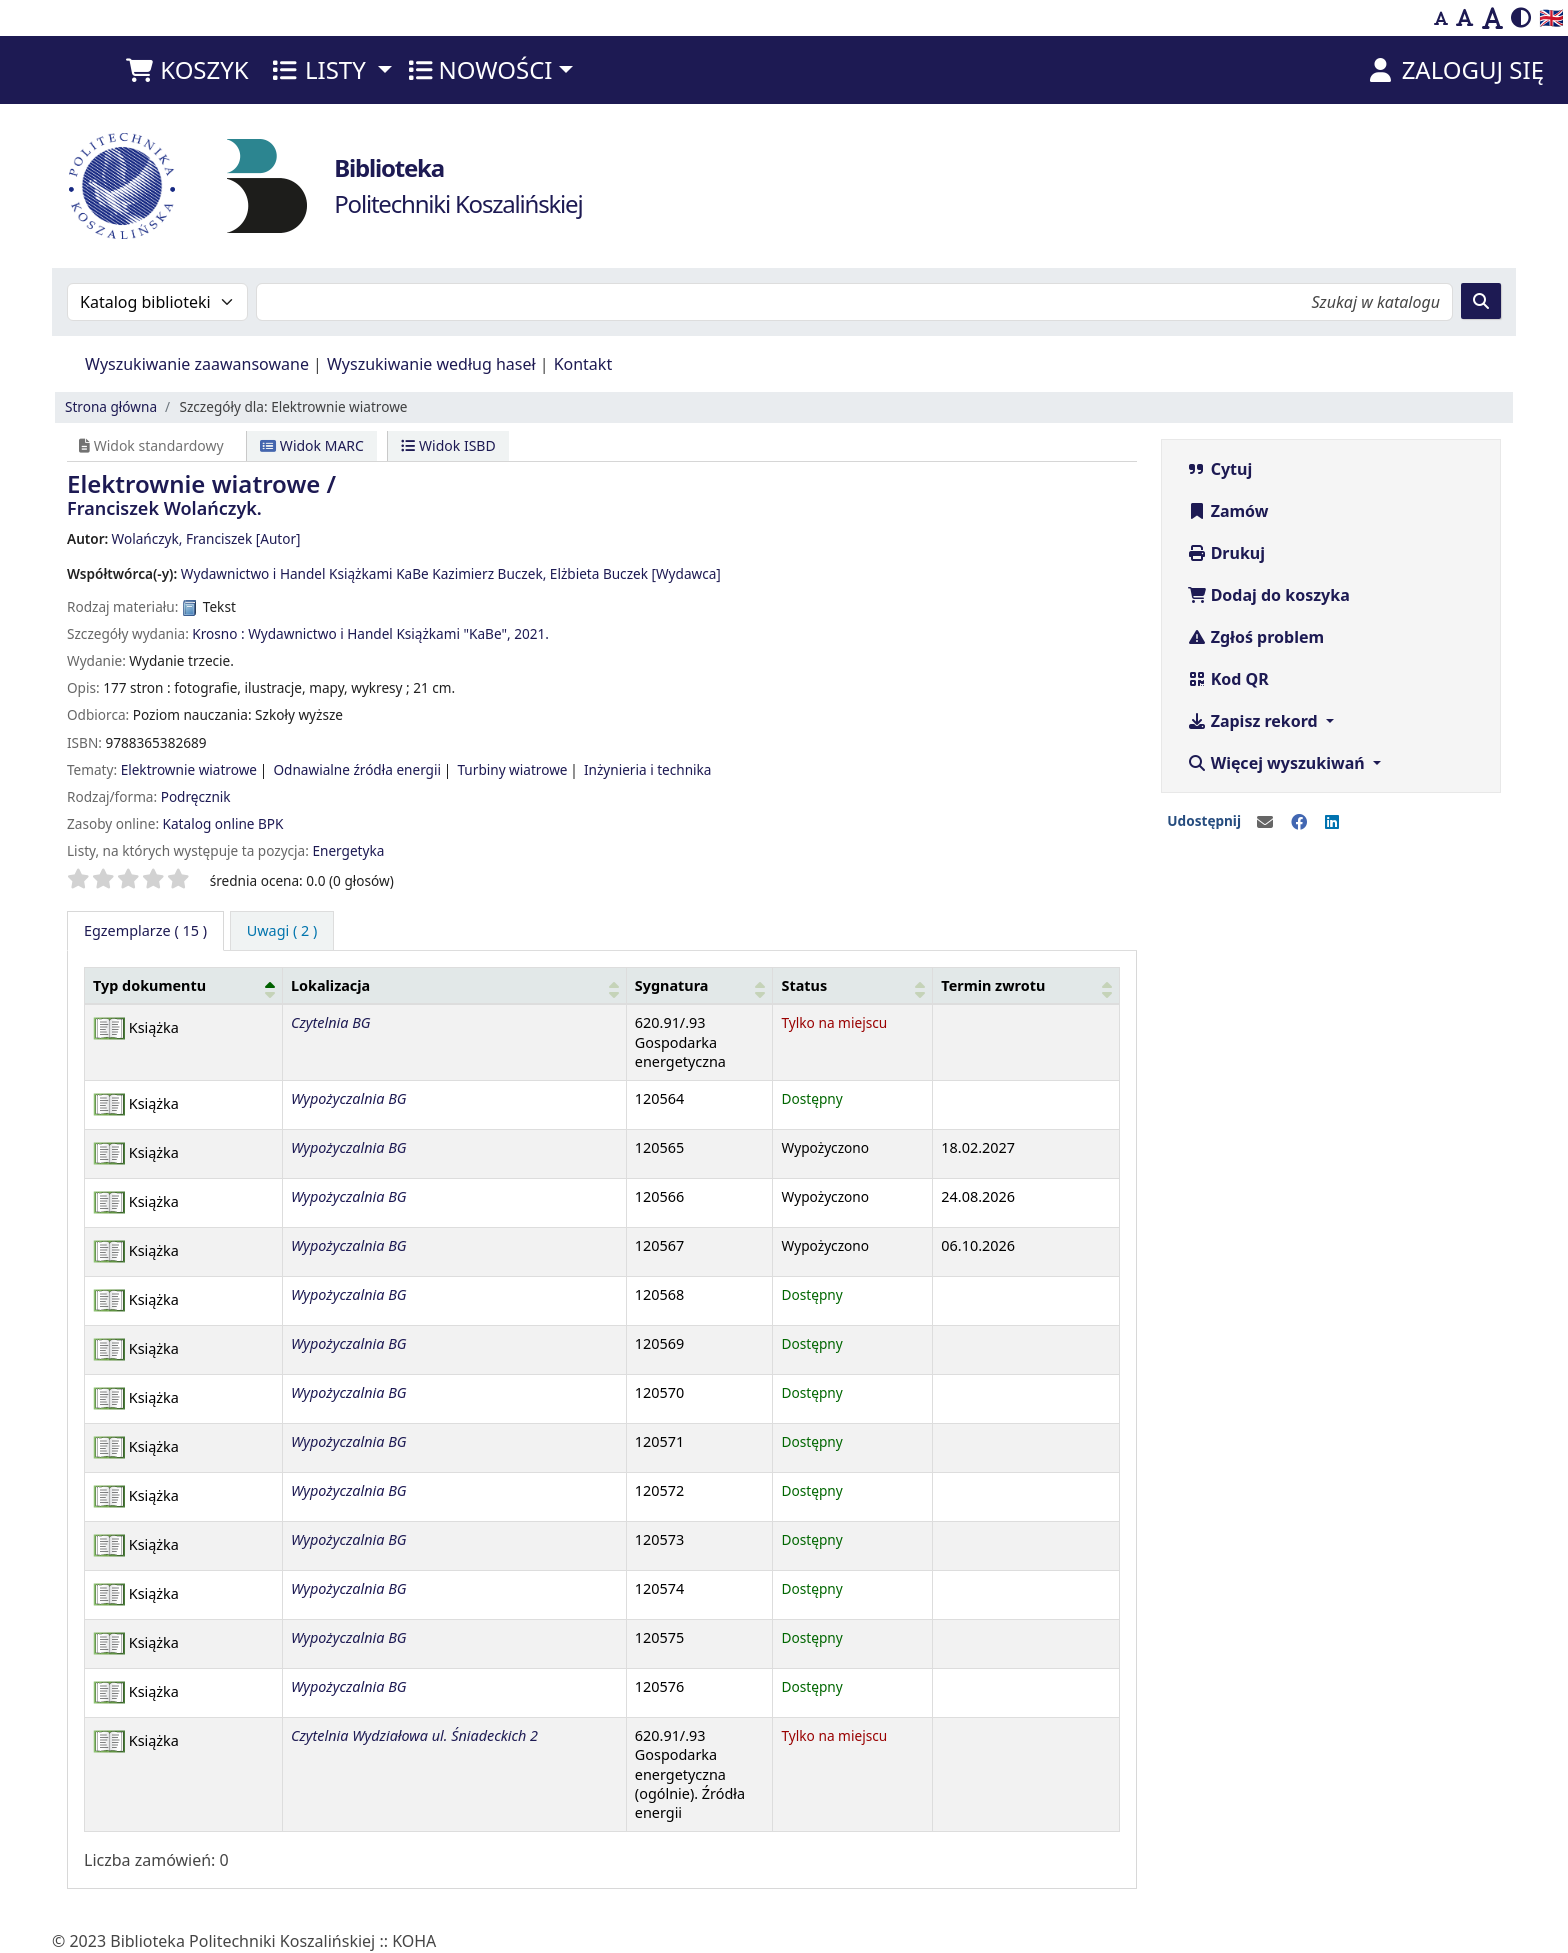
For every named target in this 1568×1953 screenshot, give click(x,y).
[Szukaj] (1481, 301)
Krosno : (218, 633)
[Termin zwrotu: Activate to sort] (1026, 985)
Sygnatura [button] (672, 985)
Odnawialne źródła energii (357, 769)
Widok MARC (312, 445)
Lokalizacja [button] (330, 985)
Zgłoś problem (1256, 637)
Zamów (1228, 511)
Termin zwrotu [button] (993, 985)
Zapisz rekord (1254, 721)
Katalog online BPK (223, 823)
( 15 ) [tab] (145, 930)
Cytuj (1220, 469)
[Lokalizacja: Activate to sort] (454, 985)
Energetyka (348, 850)
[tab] (282, 931)
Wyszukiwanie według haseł (431, 364)
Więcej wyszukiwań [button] (1278, 763)
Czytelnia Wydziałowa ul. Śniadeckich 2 (414, 1735)
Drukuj (1226, 553)
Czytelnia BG (331, 1022)
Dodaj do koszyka (1268, 595)
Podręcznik (196, 796)
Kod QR (1228, 679)
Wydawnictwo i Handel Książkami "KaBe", (379, 633)
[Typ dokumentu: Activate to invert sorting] (184, 985)
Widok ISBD (448, 445)
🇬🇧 (1551, 17)
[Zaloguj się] (1454, 70)
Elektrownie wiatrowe (189, 769)
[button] (186, 70)
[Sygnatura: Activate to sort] (699, 985)
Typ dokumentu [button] (149, 985)
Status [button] (804, 985)
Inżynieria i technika (648, 769)
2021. (531, 633)
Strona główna (111, 406)
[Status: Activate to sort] (853, 985)
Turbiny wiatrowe (512, 769)
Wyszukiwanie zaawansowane (197, 364)
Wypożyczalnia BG (349, 1098)
